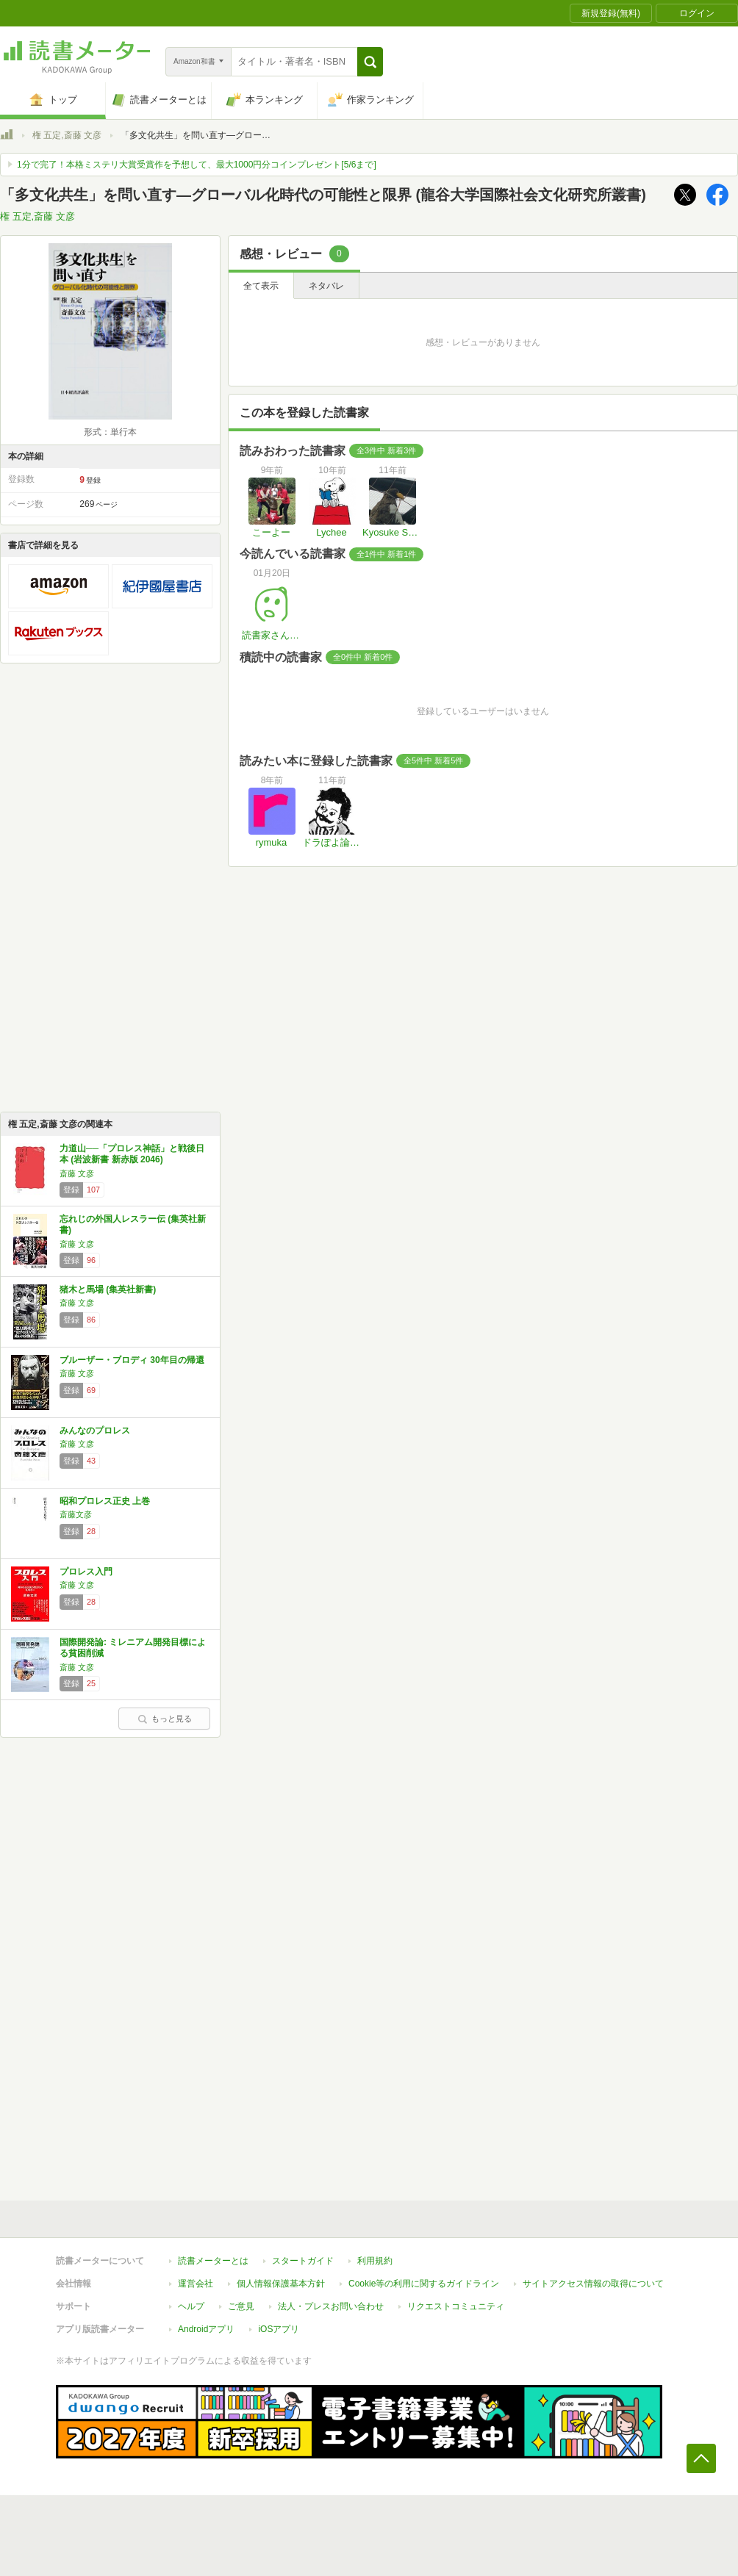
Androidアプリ (206, 2329)
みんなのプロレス (95, 1430)
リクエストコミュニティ (455, 2306)
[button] (370, 61)
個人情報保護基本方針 (281, 2283)
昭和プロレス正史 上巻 (105, 1501)
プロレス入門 (86, 1571)
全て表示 (261, 286)
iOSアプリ (278, 2329)
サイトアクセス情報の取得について (593, 2283)
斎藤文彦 (76, 1514)
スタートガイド (303, 2260)
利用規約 (375, 2260)
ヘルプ (191, 2306)
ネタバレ (326, 286)
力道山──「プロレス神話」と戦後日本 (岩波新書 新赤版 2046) (132, 1154)
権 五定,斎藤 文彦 (66, 135)
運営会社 (195, 2283)
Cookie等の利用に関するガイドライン (423, 2283)
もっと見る (164, 1718)
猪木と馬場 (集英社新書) (108, 1289)
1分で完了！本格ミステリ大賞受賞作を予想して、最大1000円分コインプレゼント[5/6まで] (196, 164)
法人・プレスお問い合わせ (331, 2306)
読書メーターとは (213, 2260)
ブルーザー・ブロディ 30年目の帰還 (132, 1360)
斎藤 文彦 (77, 1173)
